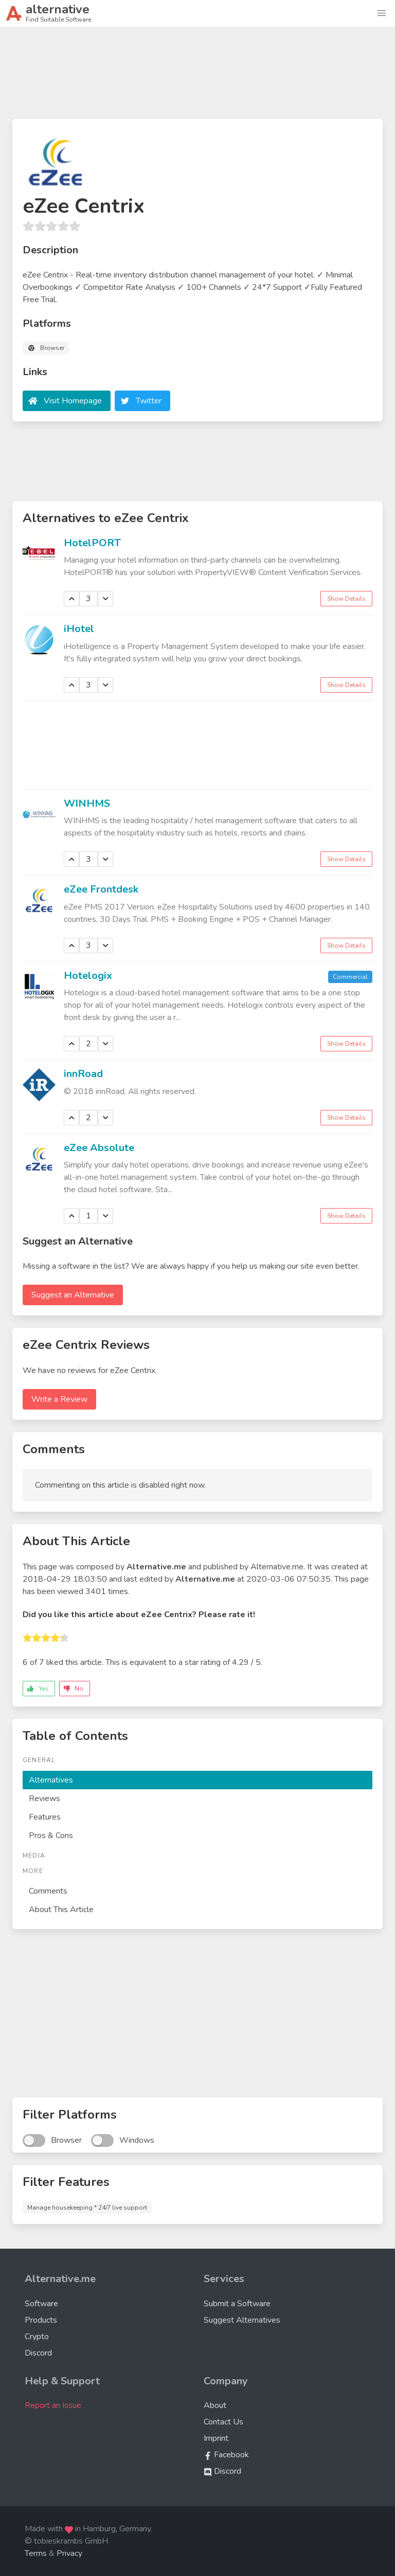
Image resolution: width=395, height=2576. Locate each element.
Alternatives (51, 1780)
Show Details (346, 599)
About (215, 2405)
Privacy (69, 2553)
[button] (381, 13)
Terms (36, 2553)
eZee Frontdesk (101, 889)
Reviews (44, 1798)
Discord (38, 2353)
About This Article (61, 1909)
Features (45, 1817)
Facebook (226, 2454)
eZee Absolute (99, 1148)
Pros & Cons (51, 1835)
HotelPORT (92, 543)
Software (41, 2303)
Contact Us (223, 2421)
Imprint (216, 2438)
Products (41, 2320)
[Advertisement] (197, 77)
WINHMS (87, 803)
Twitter (148, 400)
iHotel (79, 629)
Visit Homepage (73, 400)
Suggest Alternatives (242, 2320)
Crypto (37, 2336)
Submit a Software (237, 2303)
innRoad (83, 1074)
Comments (48, 1891)
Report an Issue (53, 2405)
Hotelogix (88, 976)
